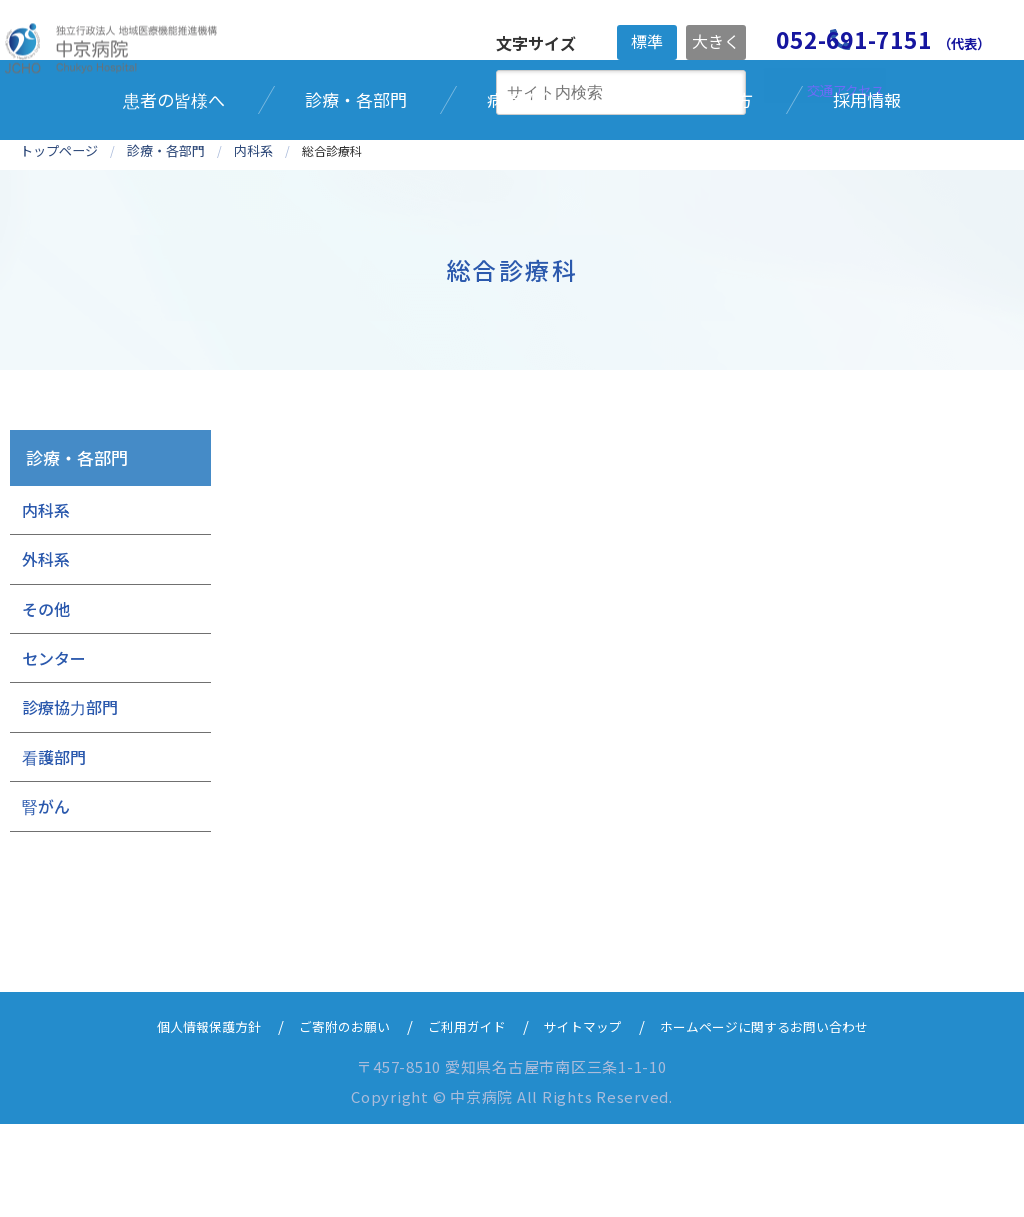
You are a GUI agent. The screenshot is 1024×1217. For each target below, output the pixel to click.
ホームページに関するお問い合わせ (791, 1118)
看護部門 (54, 850)
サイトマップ (588, 1118)
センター (54, 751)
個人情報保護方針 (174, 1118)
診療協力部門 (70, 801)
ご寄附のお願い (324, 1118)
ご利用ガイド (460, 1118)
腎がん (46, 899)
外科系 (46, 652)
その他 (46, 702)
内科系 (46, 603)
